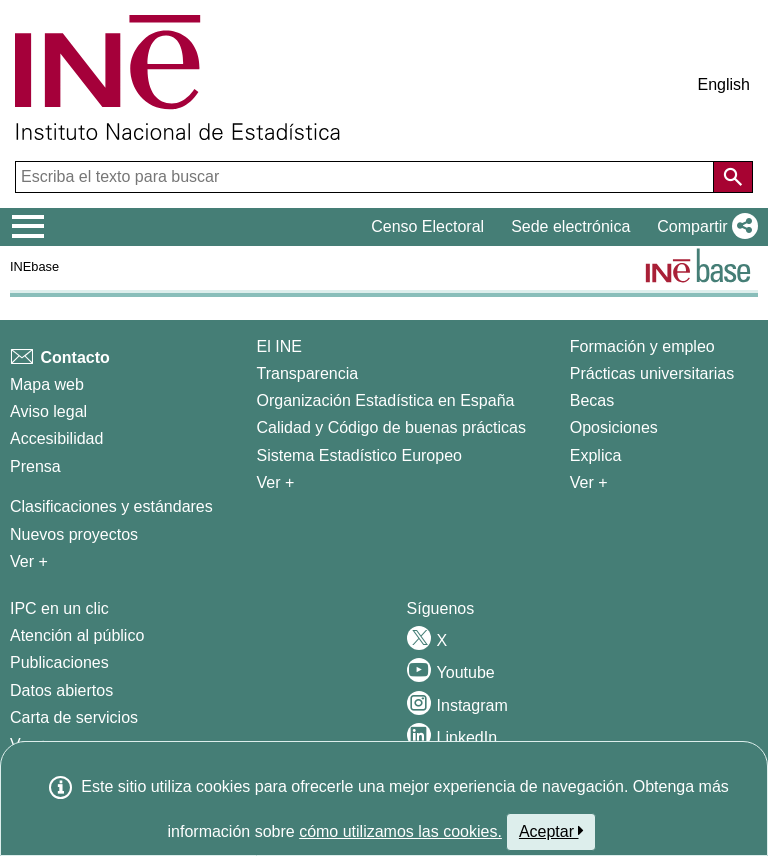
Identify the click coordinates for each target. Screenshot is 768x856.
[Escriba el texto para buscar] (366, 177)
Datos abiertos (61, 690)
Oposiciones (614, 427)
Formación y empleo (642, 346)
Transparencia (308, 373)
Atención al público (77, 635)
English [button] (724, 84)
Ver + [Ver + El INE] (276, 482)
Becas (592, 400)
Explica (596, 455)
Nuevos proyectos (74, 534)
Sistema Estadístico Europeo (359, 455)
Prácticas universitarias (652, 373)
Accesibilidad (56, 438)
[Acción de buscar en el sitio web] (733, 177)
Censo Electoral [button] (427, 226)
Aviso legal (48, 411)
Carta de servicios (74, 717)
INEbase (34, 266)
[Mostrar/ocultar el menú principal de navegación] (28, 227)
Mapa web (47, 384)
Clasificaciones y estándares (111, 506)
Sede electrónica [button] (570, 226)
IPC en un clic (59, 608)
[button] (703, 227)
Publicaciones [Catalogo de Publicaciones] (59, 662)
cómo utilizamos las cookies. (400, 831)
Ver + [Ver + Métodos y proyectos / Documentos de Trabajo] (29, 561)
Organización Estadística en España (386, 400)
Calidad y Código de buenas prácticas (392, 427)
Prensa (35, 466)
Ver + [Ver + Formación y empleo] (589, 482)
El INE (279, 346)
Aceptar (551, 831)
